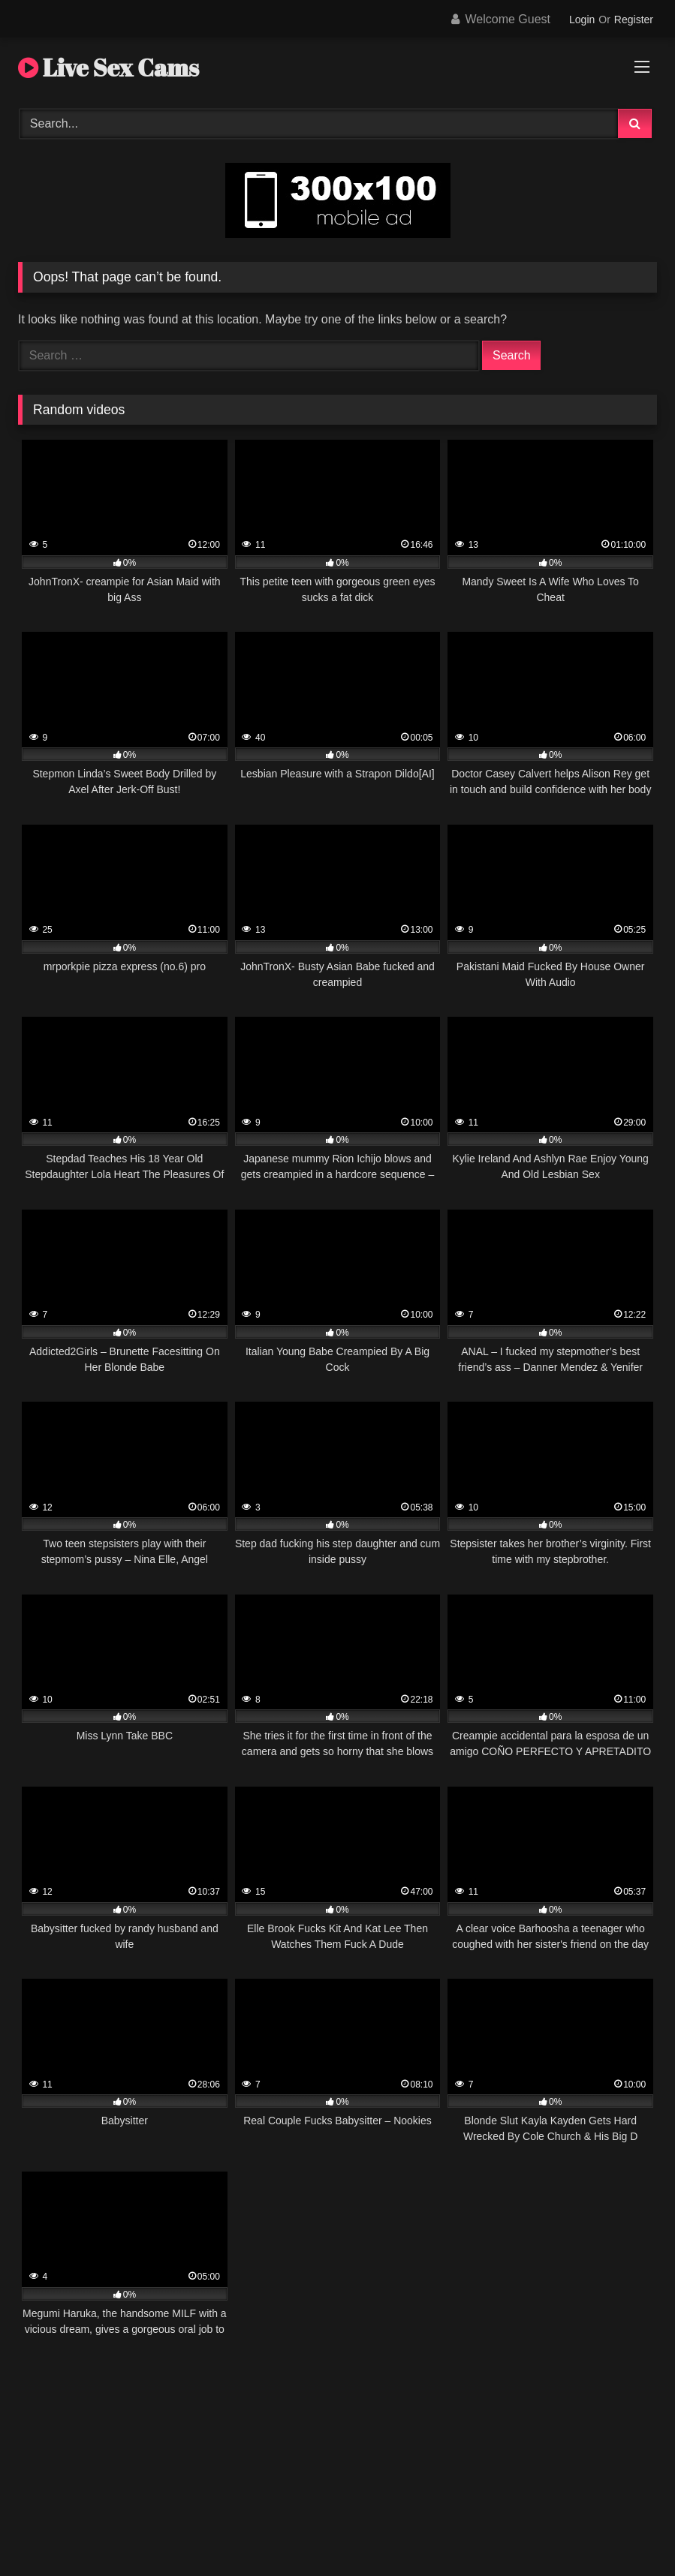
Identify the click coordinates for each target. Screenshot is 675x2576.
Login (582, 20)
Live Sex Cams (108, 67)
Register (633, 20)
